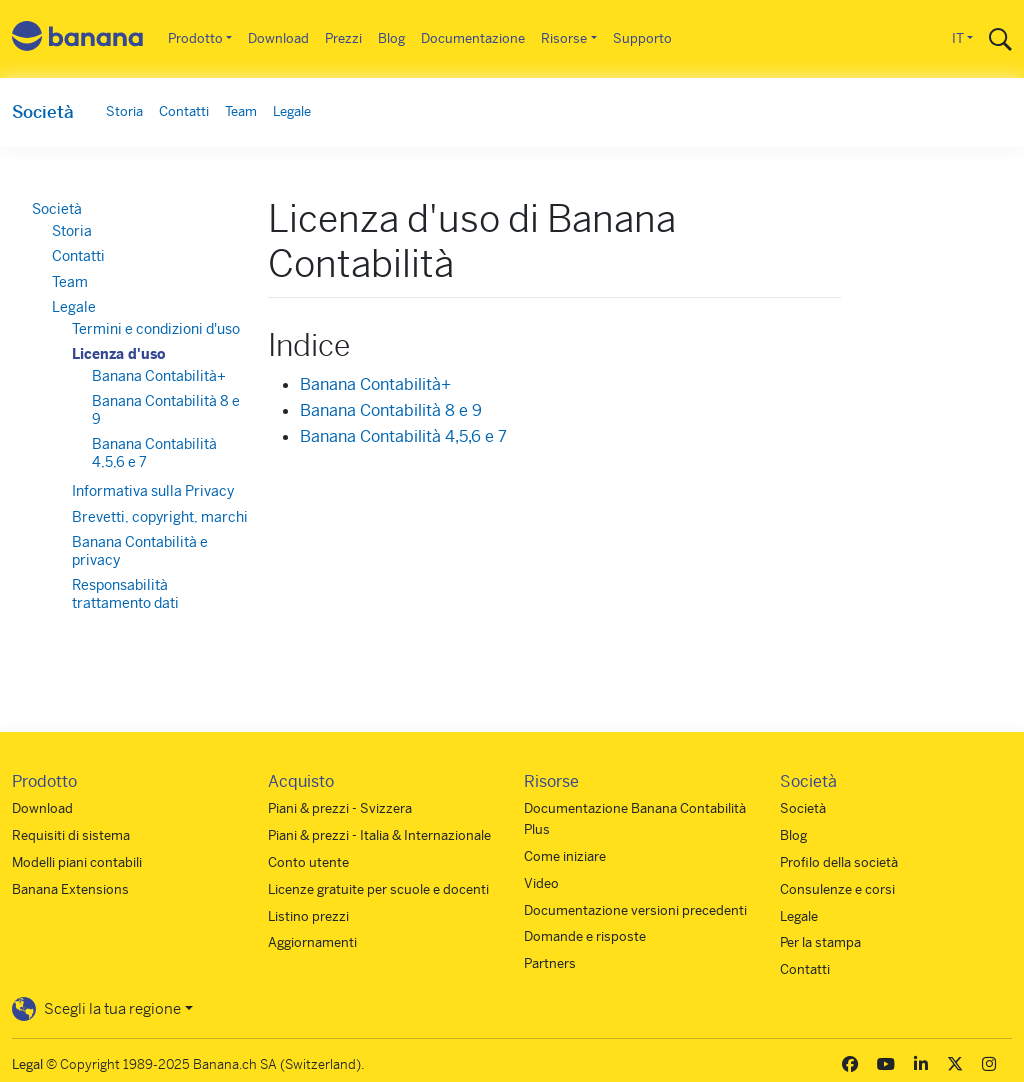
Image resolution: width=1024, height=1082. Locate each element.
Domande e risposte (585, 936)
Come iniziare (565, 856)
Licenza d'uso (119, 354)
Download (278, 38)
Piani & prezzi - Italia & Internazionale (379, 835)
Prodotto (195, 38)
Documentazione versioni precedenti (635, 910)
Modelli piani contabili (77, 862)
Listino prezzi (308, 916)
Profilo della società (839, 862)
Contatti (184, 111)
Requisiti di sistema (71, 835)
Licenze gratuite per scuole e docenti (378, 889)
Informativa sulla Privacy (153, 491)
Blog (391, 38)
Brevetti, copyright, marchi (160, 517)
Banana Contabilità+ (375, 384)
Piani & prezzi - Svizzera (340, 808)
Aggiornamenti (312, 942)
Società (43, 112)
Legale (292, 111)
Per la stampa (820, 942)
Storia (124, 111)
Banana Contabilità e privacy (140, 551)
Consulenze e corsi (837, 889)
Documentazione (473, 38)
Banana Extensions (70, 889)
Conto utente (308, 862)
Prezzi (343, 38)
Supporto (642, 38)
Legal (27, 1064)
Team (241, 111)
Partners (550, 963)
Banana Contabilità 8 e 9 (391, 410)
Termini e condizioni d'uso (156, 329)
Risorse (564, 38)
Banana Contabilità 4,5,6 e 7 (403, 436)
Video (541, 883)
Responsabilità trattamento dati (125, 594)
